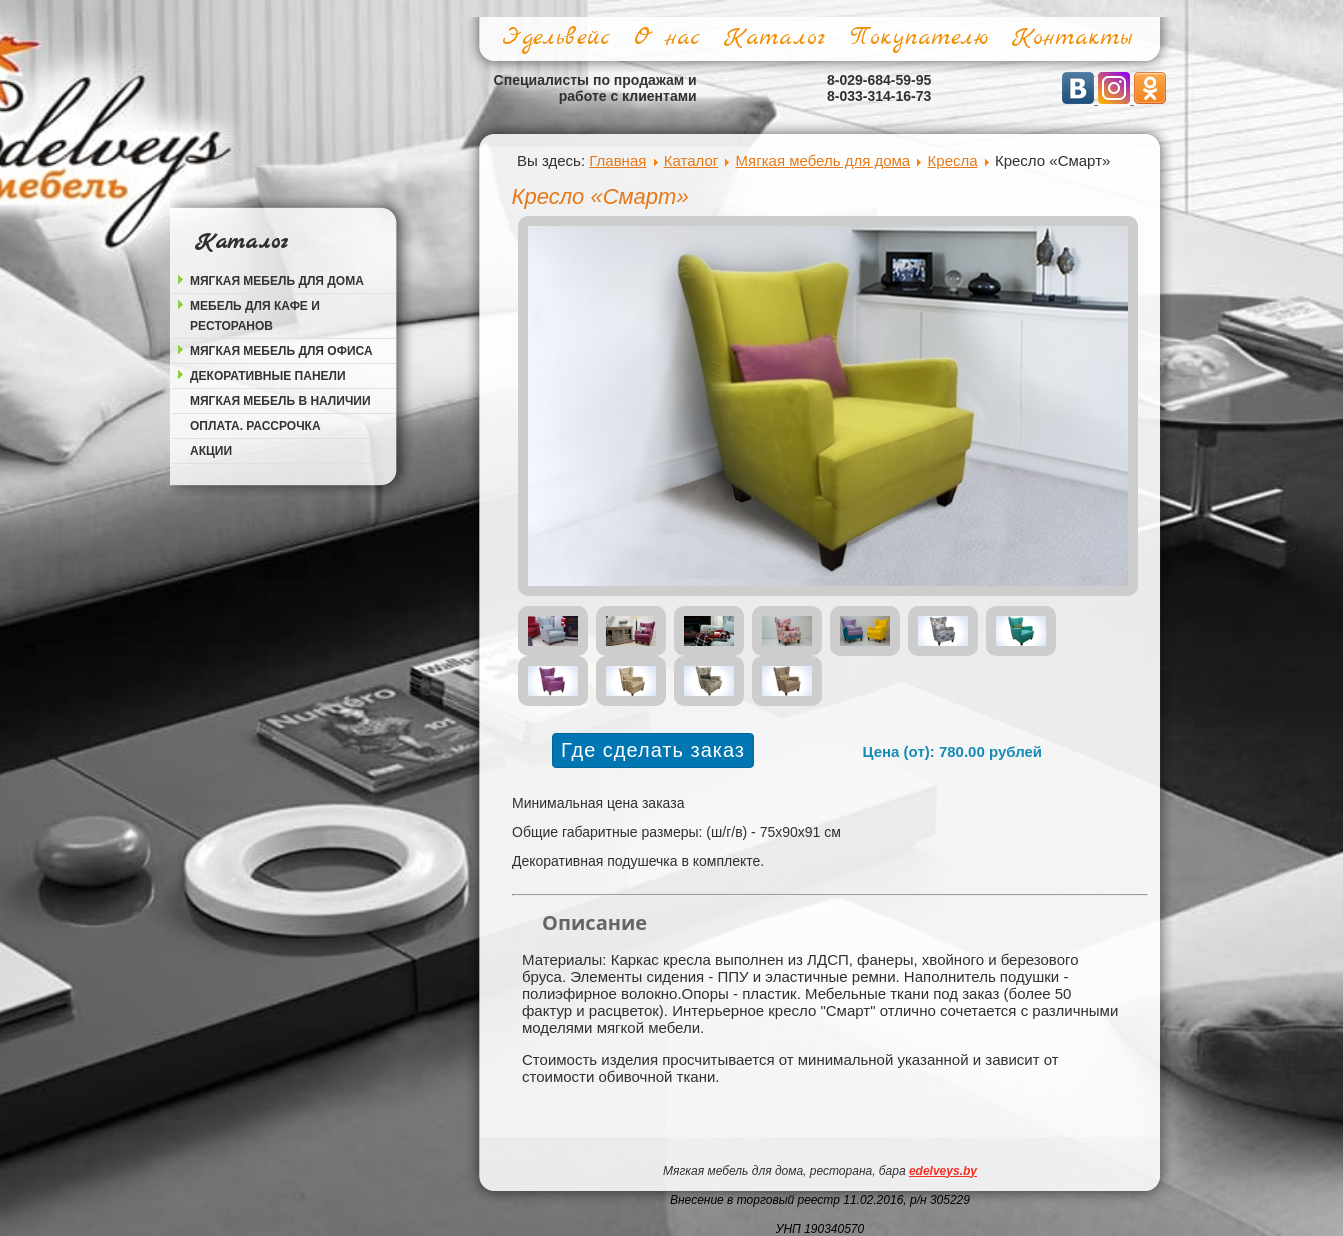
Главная (617, 160)
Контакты (1072, 38)
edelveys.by (943, 1171)
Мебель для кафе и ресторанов (255, 316)
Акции (211, 451)
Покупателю (919, 38)
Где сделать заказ (653, 750)
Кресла (953, 160)
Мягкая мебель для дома (277, 281)
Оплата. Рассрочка (255, 426)
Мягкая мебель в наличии (280, 401)
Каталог (774, 38)
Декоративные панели (268, 376)
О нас (667, 38)
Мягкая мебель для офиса (281, 351)
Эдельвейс (556, 38)
